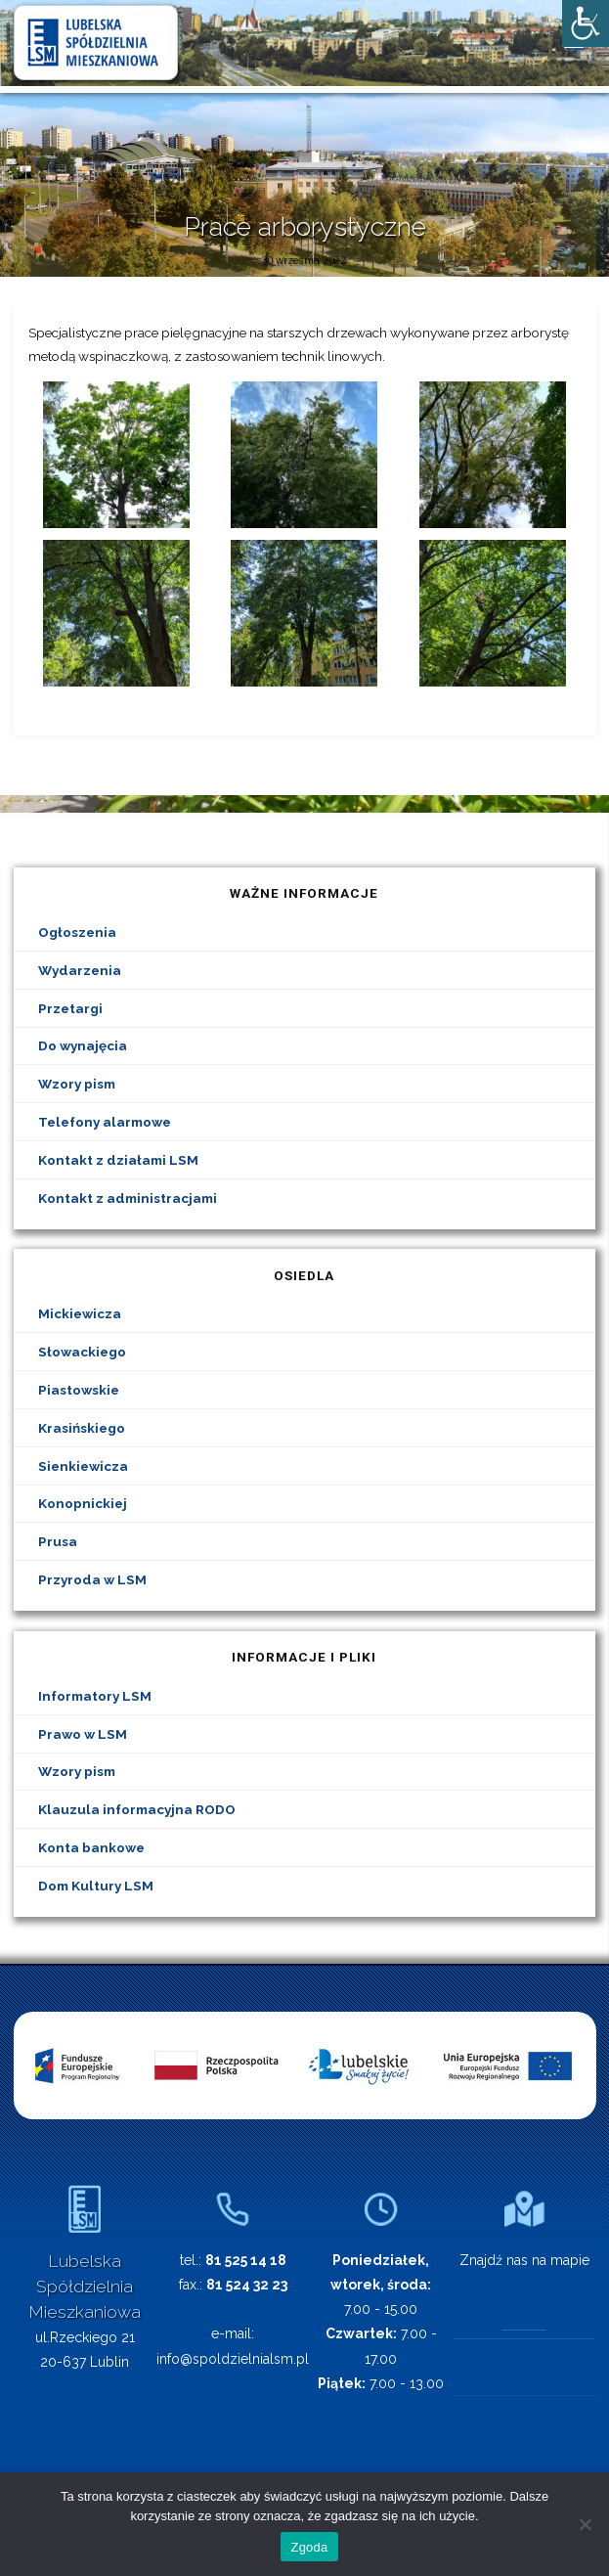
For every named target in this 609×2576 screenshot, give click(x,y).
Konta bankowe (91, 1847)
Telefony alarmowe (104, 1122)
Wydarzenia (79, 970)
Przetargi (70, 1008)
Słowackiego (82, 1351)
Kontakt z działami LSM (118, 1160)
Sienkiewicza (83, 1466)
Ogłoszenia (77, 932)
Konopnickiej (82, 1503)
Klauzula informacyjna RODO (137, 1809)
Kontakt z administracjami (127, 1198)
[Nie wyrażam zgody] (584, 2524)
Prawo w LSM (82, 1734)
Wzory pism (76, 1083)
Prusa (57, 1541)
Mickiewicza (79, 1313)
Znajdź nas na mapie (524, 2260)
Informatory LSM (95, 1696)
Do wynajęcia (82, 1045)
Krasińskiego (81, 1428)
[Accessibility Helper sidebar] (585, 23)
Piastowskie (78, 1390)
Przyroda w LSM (92, 1579)
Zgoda (308, 2547)
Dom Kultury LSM (95, 1885)
